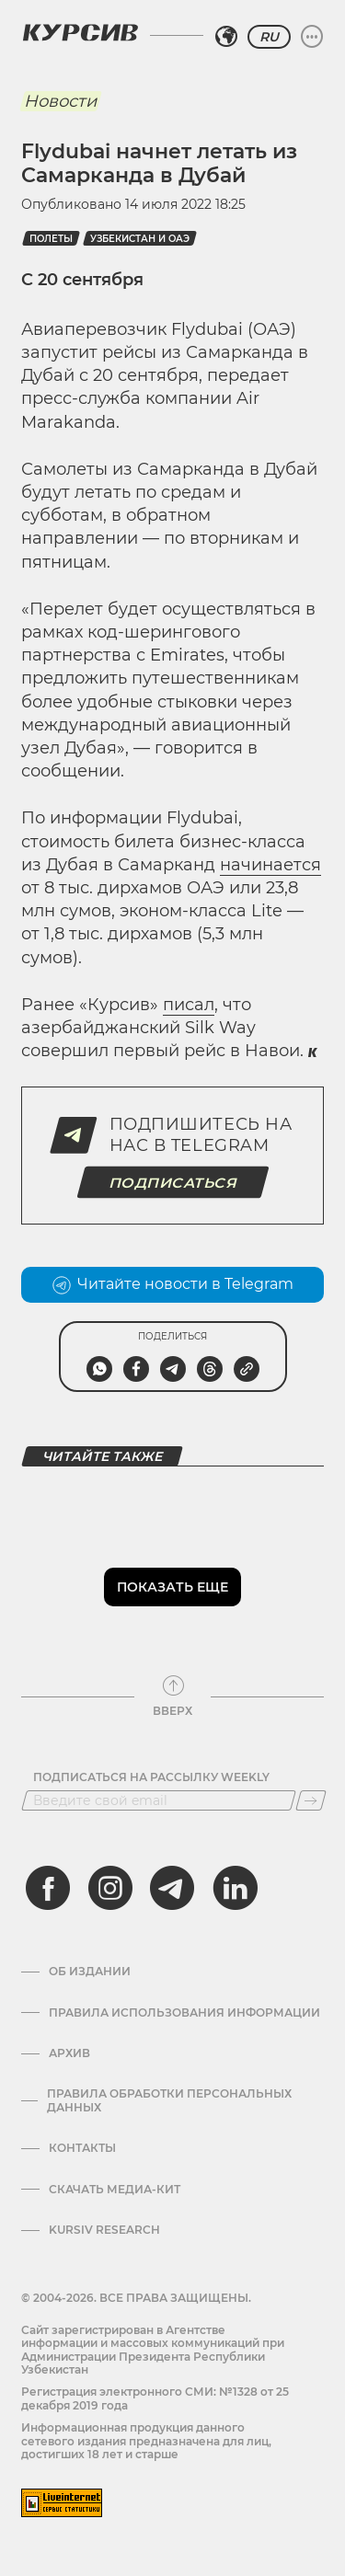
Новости (60, 101)
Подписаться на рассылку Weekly (151, 1777)
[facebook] (48, 1888)
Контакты (82, 2148)
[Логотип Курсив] (80, 32)
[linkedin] (235, 1888)
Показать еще (172, 1587)
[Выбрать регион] (226, 37)
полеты (51, 239)
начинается (270, 865)
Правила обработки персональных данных (169, 2100)
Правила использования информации (184, 2013)
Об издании (90, 1971)
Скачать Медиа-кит (114, 2189)
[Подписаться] (311, 1800)
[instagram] (110, 1888)
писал (188, 1005)
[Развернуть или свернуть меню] (312, 37)
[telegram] (172, 1888)
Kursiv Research (104, 2230)
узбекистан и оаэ (140, 239)
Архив (69, 2053)
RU (269, 37)
